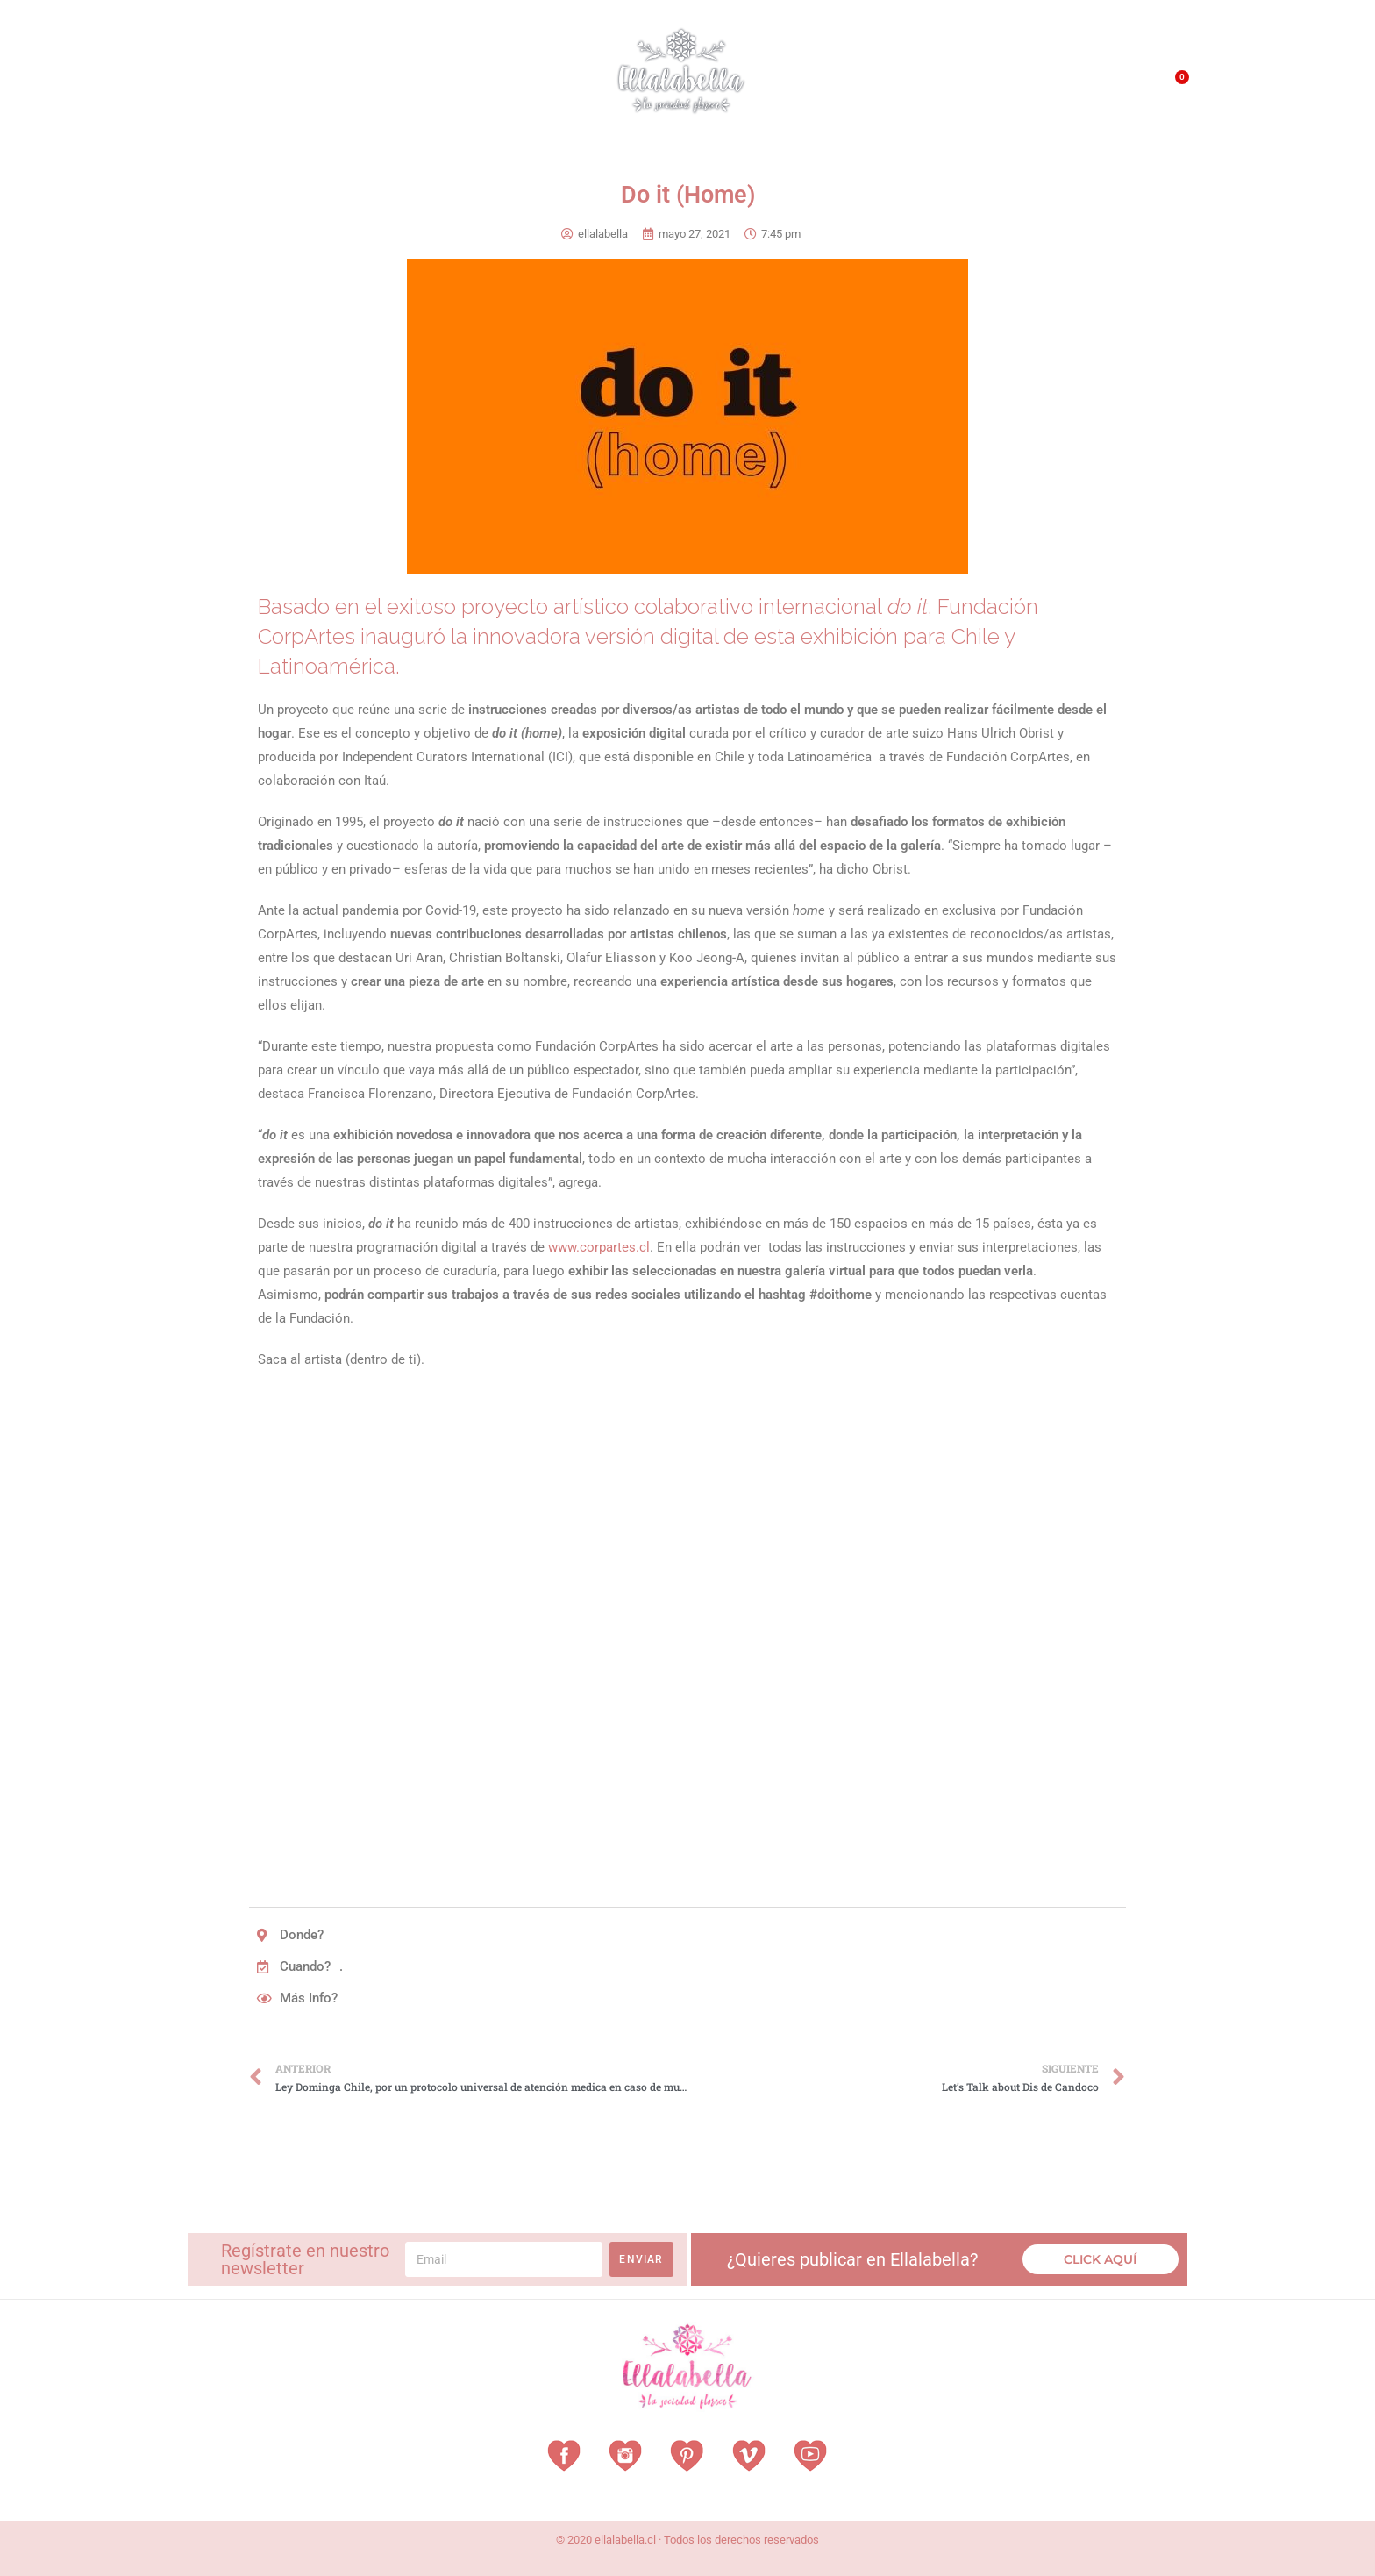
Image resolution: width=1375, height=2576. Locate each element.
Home (214, 82)
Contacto (1088, 87)
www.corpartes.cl (599, 1247)
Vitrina (540, 82)
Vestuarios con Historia (333, 83)
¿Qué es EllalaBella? (877, 87)
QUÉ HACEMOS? (1000, 87)
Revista (467, 83)
